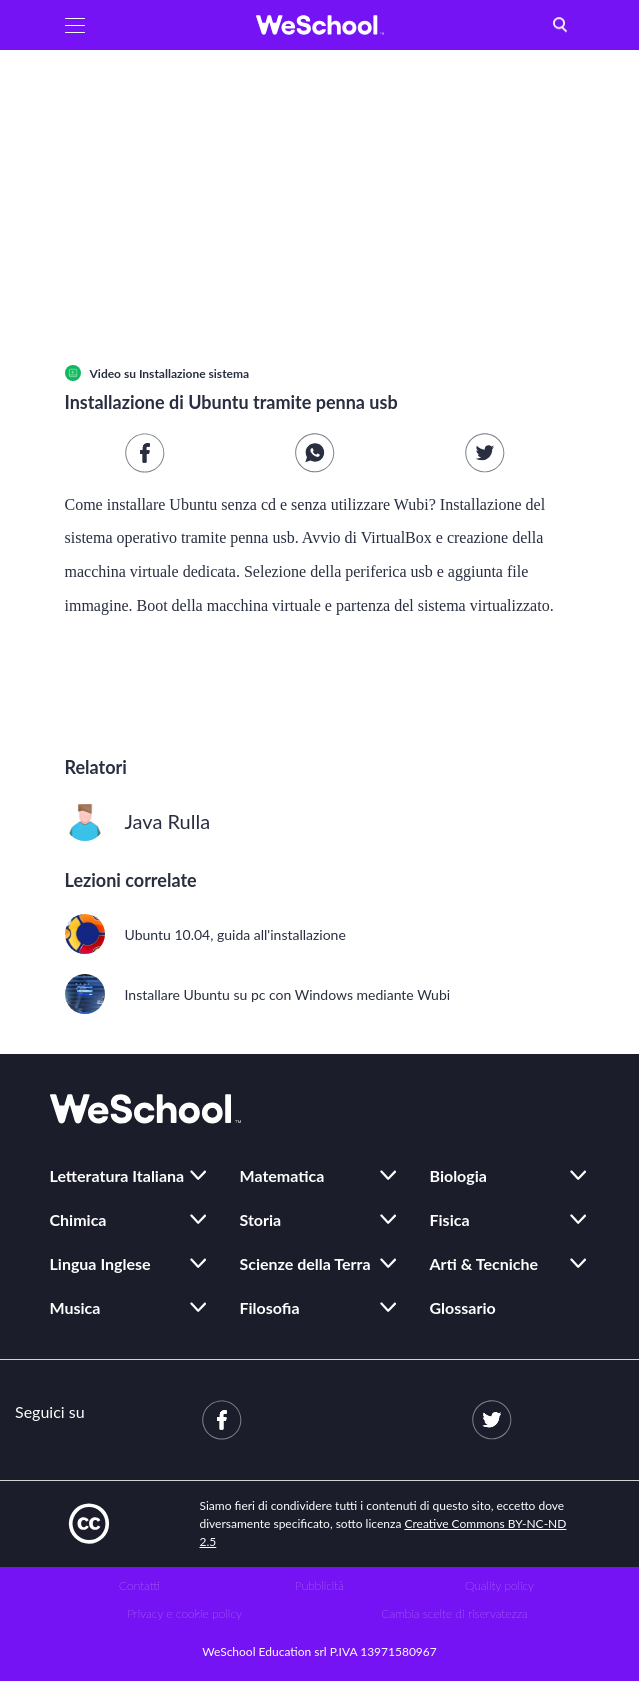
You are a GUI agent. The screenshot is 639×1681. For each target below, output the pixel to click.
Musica (75, 1307)
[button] (75, 25)
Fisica (450, 1219)
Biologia (458, 1175)
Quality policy (499, 1585)
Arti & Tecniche (484, 1263)
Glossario (463, 1307)
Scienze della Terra (305, 1263)
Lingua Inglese (100, 1263)
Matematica (282, 1175)
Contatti (139, 1585)
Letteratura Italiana (117, 1175)
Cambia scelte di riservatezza (454, 1613)
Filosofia (270, 1307)
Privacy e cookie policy (184, 1613)
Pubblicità (319, 1585)
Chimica (78, 1219)
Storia (261, 1219)
